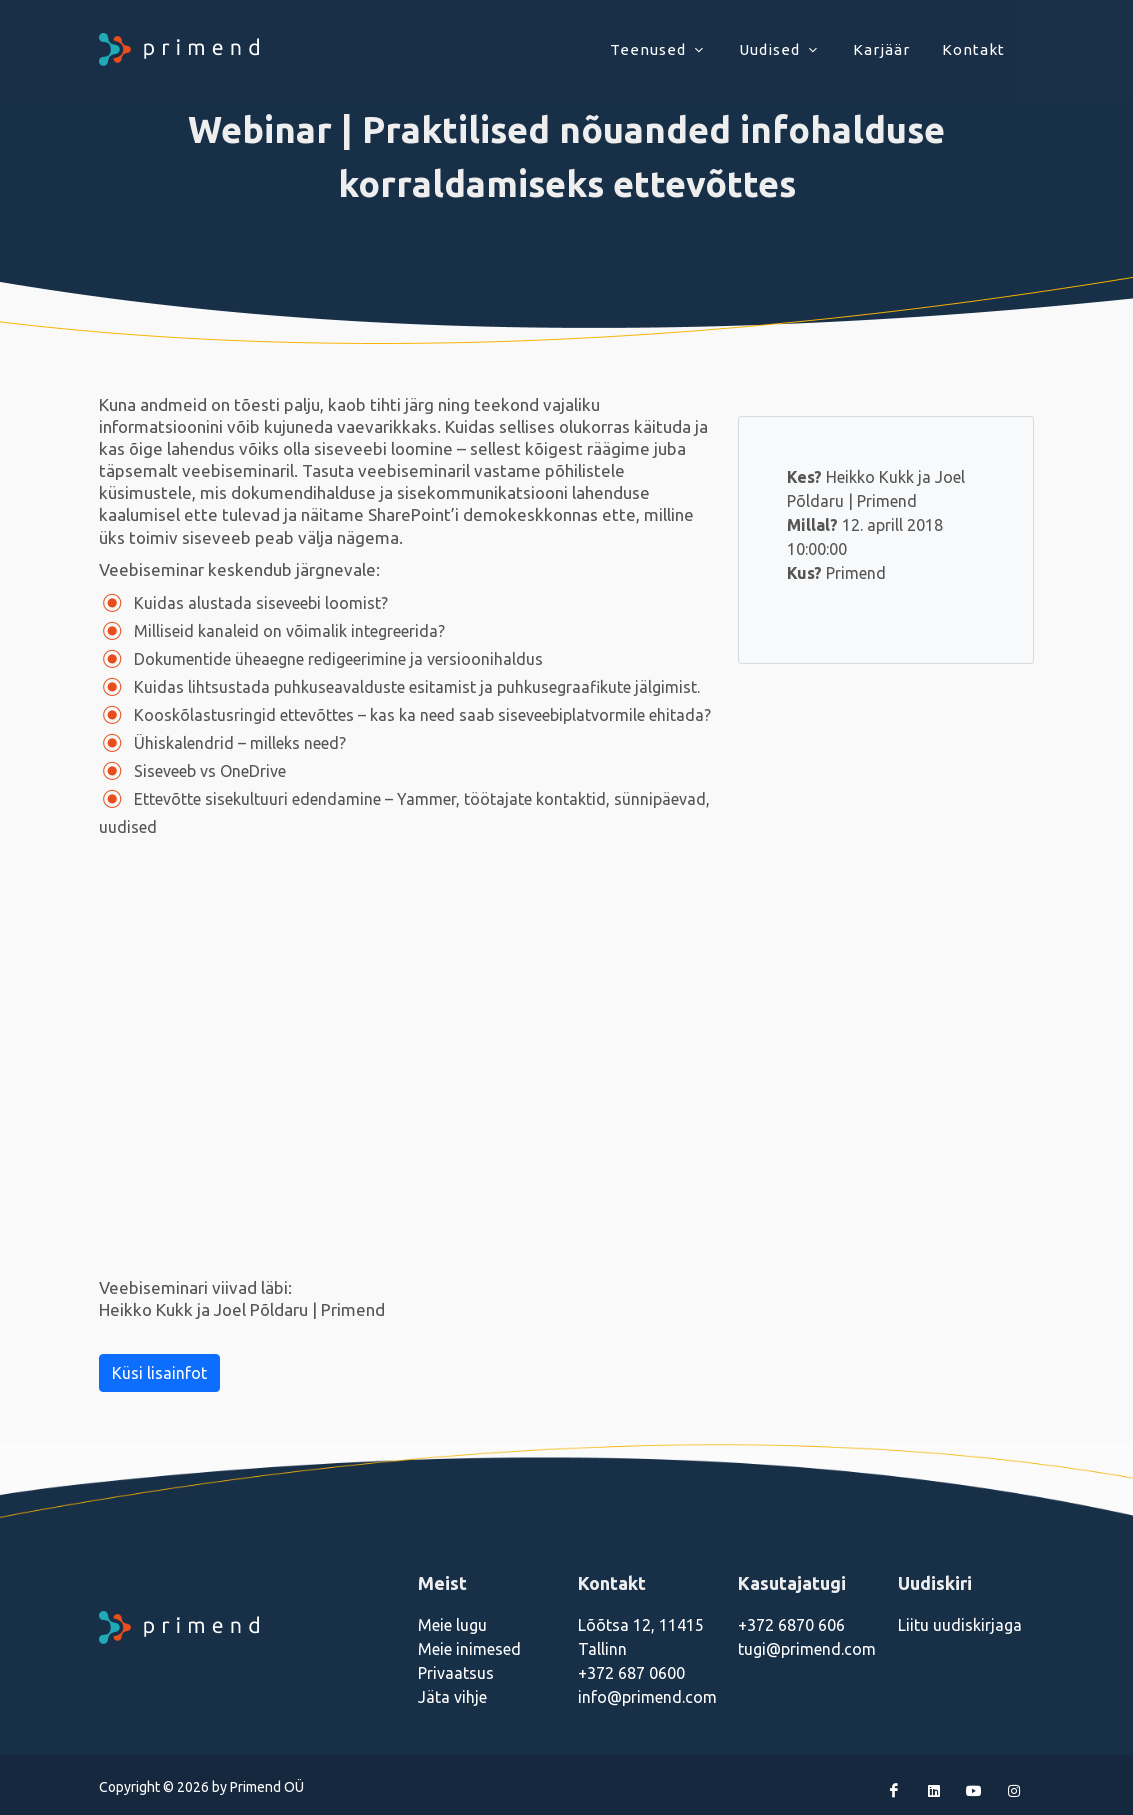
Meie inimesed (469, 1649)
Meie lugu (452, 1625)
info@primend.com (647, 1697)
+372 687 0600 (631, 1673)
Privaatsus (456, 1673)
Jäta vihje (452, 1697)
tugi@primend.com (807, 1649)
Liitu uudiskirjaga (960, 1625)
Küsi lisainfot (159, 1373)
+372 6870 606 (791, 1625)
